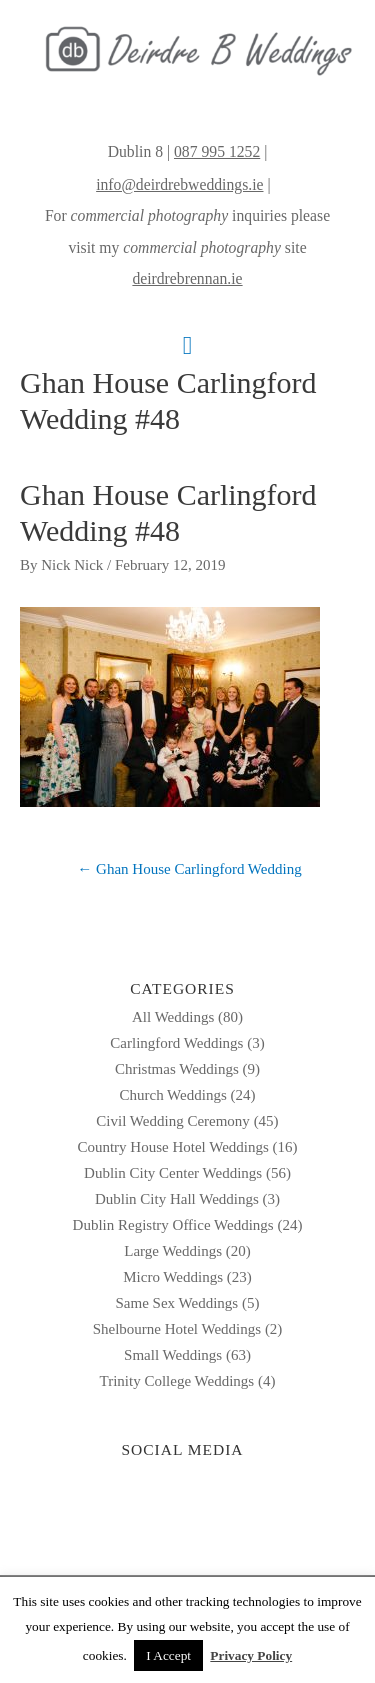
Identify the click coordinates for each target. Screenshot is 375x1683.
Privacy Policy (251, 1655)
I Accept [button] (168, 1655)
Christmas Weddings (177, 1069)
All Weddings (173, 1017)
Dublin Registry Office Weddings (173, 1225)
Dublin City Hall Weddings (177, 1199)
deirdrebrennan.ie (187, 278)
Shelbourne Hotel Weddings (177, 1329)
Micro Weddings (173, 1277)
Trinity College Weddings (177, 1381)
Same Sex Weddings (177, 1303)
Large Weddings (173, 1251)
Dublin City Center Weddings (173, 1173)
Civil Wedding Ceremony (173, 1121)
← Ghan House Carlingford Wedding (189, 869)
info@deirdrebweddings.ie (179, 184)
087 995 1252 (217, 151)
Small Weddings (173, 1355)
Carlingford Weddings (176, 1043)
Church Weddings (172, 1095)
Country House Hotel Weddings (172, 1147)
